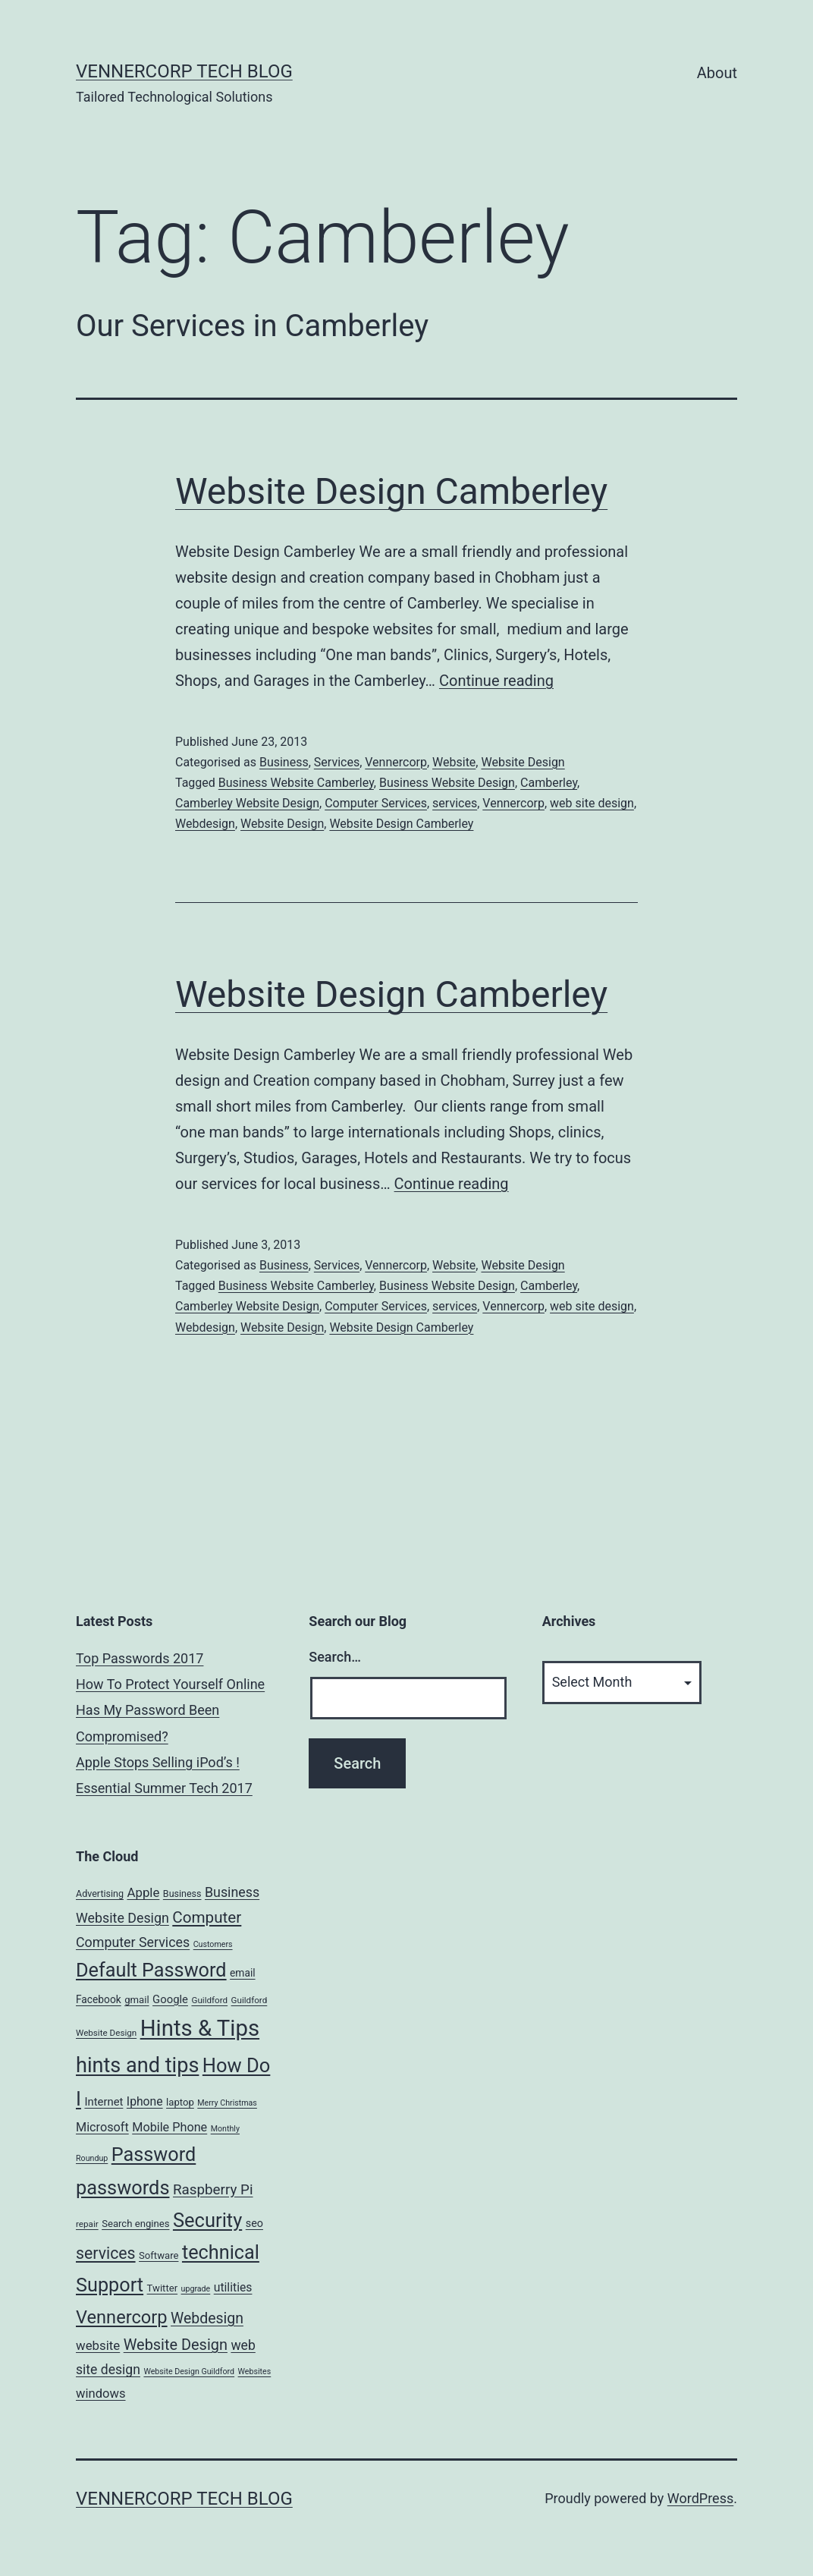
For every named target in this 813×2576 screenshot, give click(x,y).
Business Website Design (447, 782)
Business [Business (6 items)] (182, 1893)
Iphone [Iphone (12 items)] (145, 2101)
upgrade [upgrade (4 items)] (196, 2289)
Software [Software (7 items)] (158, 2255)
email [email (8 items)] (243, 1973)
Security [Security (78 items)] (207, 2220)
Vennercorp (396, 762)
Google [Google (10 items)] (170, 1999)
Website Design (522, 762)
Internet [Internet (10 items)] (103, 2102)
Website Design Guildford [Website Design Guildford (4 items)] (188, 2371)
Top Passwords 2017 (139, 1658)
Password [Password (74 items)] (153, 2155)
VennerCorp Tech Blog (184, 71)
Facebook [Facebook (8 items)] (98, 1999)
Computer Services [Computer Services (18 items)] (133, 1942)
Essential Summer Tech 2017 (164, 1788)
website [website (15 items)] (98, 2345)
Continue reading (496, 681)
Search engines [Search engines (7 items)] (135, 2223)
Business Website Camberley (296, 782)
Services (336, 762)
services (454, 803)
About (717, 73)
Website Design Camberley (391, 491)
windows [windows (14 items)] (101, 2393)
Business (284, 762)
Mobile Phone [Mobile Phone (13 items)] (169, 2127)
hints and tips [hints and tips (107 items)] (137, 2065)
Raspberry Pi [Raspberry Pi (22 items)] (213, 2189)
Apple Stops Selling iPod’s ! (158, 1762)
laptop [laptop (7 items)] (180, 2102)
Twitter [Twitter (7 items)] (162, 2288)
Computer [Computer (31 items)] (206, 1917)
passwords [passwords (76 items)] (122, 2187)
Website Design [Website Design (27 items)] (176, 2345)
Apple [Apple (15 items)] (143, 1892)
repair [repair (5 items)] (87, 2224)
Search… (335, 1657)
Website (454, 762)
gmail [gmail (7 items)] (136, 1999)
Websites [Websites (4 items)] (255, 2371)
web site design (592, 803)
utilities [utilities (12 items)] (233, 2287)
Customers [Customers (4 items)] (213, 1944)
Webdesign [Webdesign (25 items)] (207, 2318)
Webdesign (205, 823)
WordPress (700, 2498)
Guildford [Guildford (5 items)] (209, 2000)
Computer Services (376, 803)
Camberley (548, 782)
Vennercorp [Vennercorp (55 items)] (122, 2317)
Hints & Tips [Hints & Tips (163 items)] (199, 2028)
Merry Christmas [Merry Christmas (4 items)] (227, 2103)
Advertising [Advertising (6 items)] (100, 1893)
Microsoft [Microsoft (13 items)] (102, 2127)
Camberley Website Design (247, 803)
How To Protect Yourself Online (170, 1684)
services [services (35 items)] (106, 2253)
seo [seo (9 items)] (254, 2223)
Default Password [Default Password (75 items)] (151, 1970)
